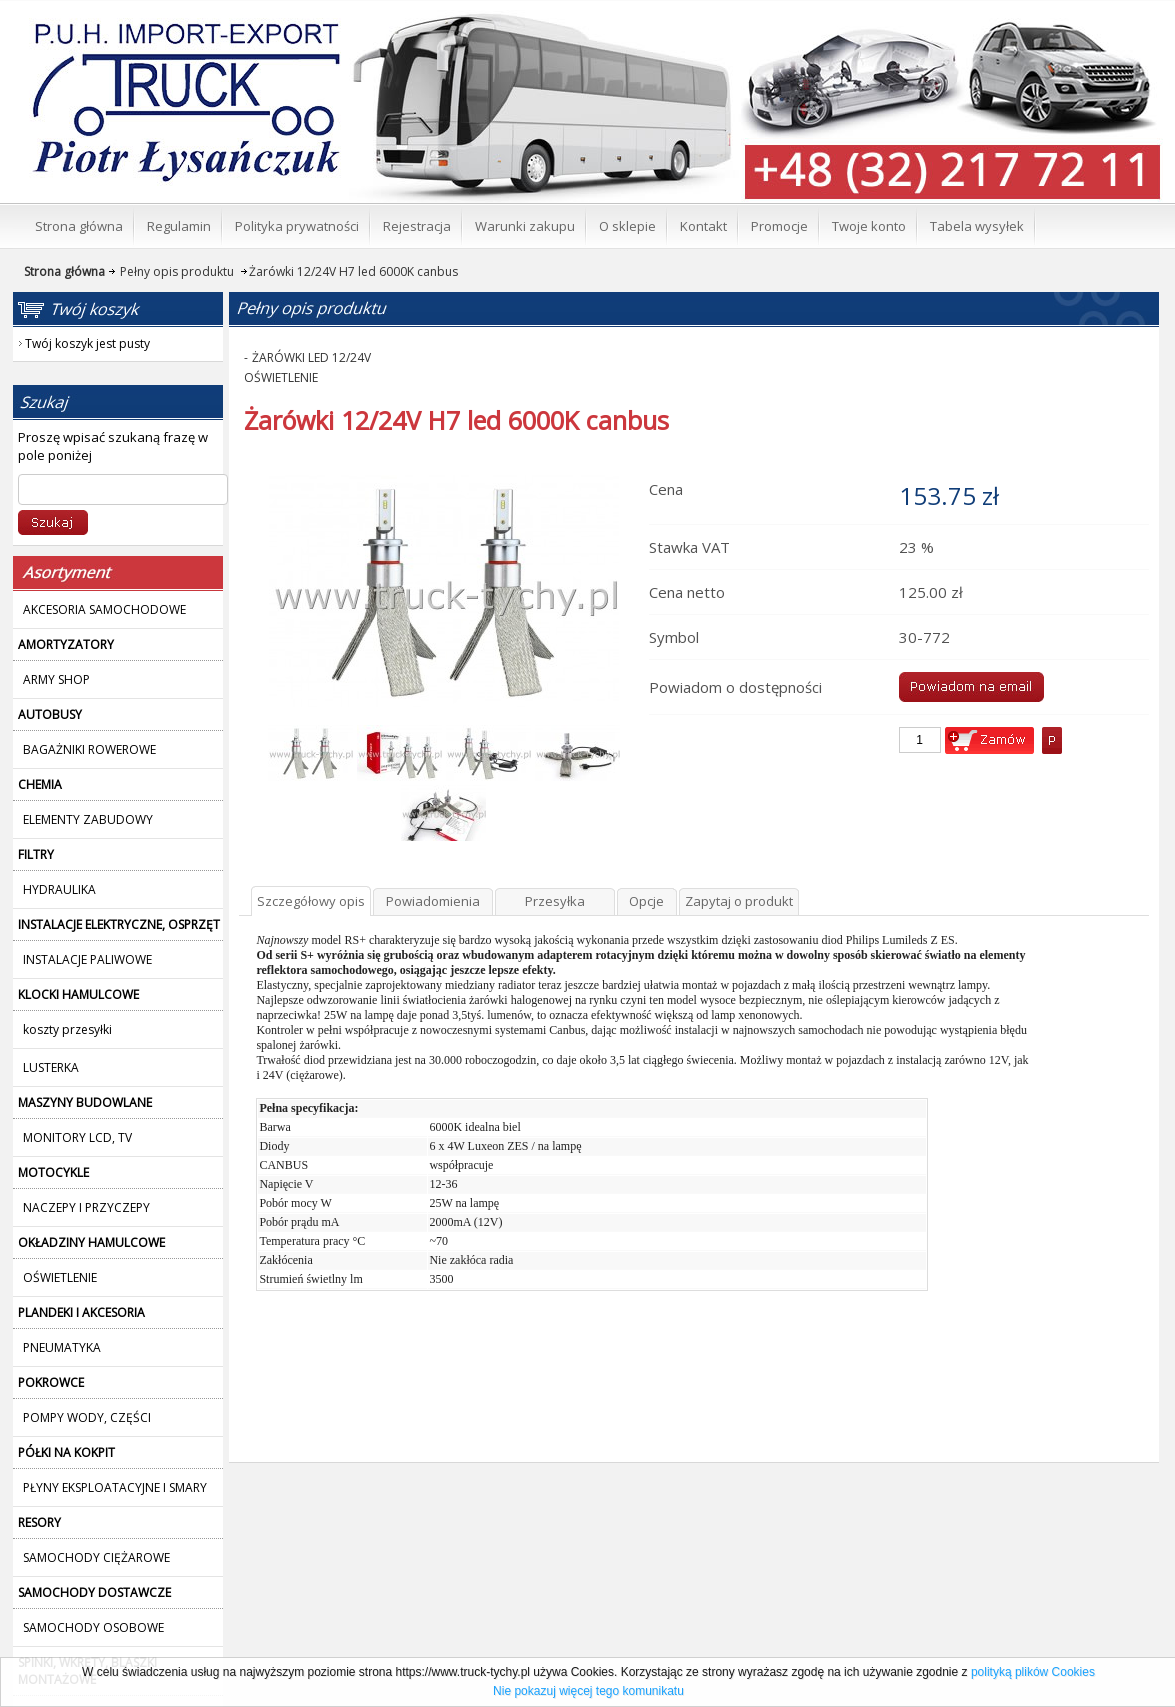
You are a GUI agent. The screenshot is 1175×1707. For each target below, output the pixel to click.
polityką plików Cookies (1033, 1672)
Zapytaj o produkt (739, 901)
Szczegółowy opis (311, 901)
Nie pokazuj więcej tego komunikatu (588, 1691)
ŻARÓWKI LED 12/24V (311, 357)
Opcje (646, 901)
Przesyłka (555, 901)
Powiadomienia (433, 901)
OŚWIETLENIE (281, 377)
